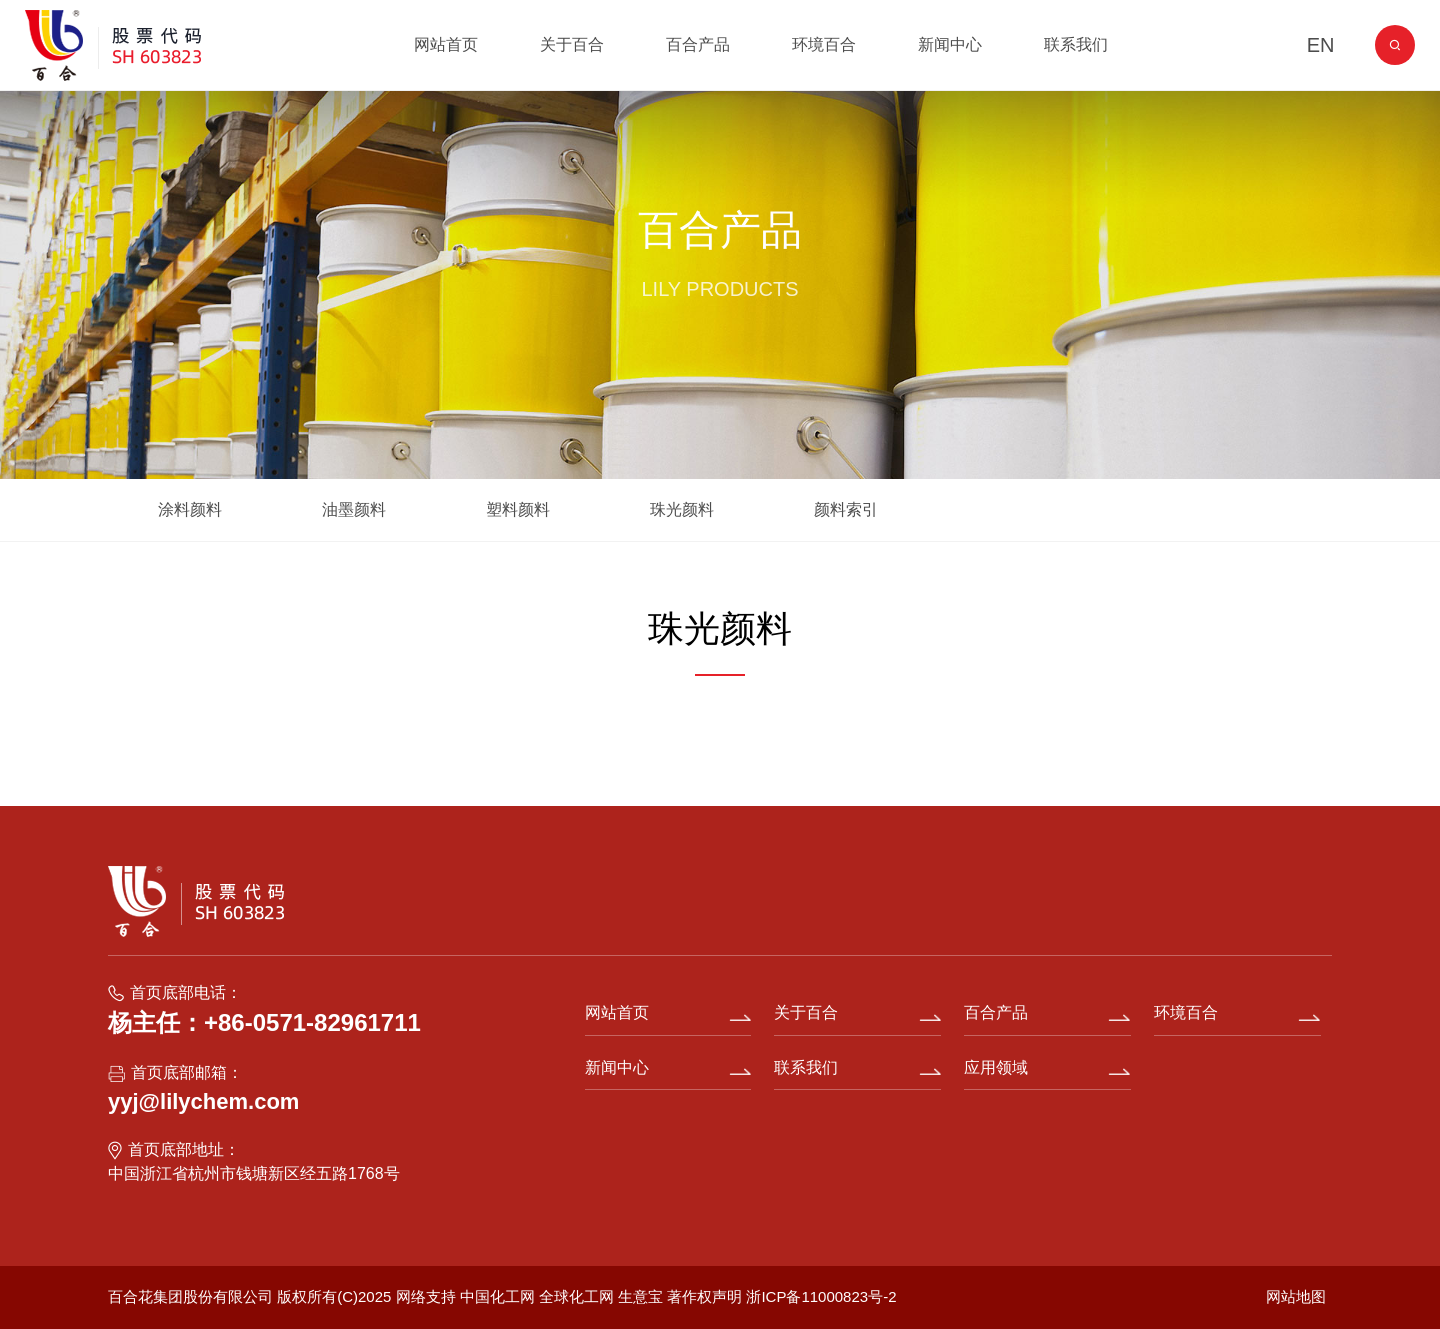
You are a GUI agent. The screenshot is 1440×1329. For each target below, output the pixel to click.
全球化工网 (576, 1296)
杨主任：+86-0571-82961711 (264, 1022)
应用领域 (996, 1067)
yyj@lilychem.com (203, 1101)
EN (1321, 45)
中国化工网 (497, 1296)
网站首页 (446, 44)
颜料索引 (846, 509)
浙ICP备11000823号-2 (821, 1296)
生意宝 (640, 1296)
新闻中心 (950, 44)
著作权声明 (706, 1296)
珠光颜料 (682, 509)
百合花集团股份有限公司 (190, 1296)
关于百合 (572, 44)
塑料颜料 (518, 509)
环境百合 (824, 44)
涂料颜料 (190, 509)
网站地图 (1296, 1296)
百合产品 (698, 44)
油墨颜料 (354, 509)
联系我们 (1076, 44)
